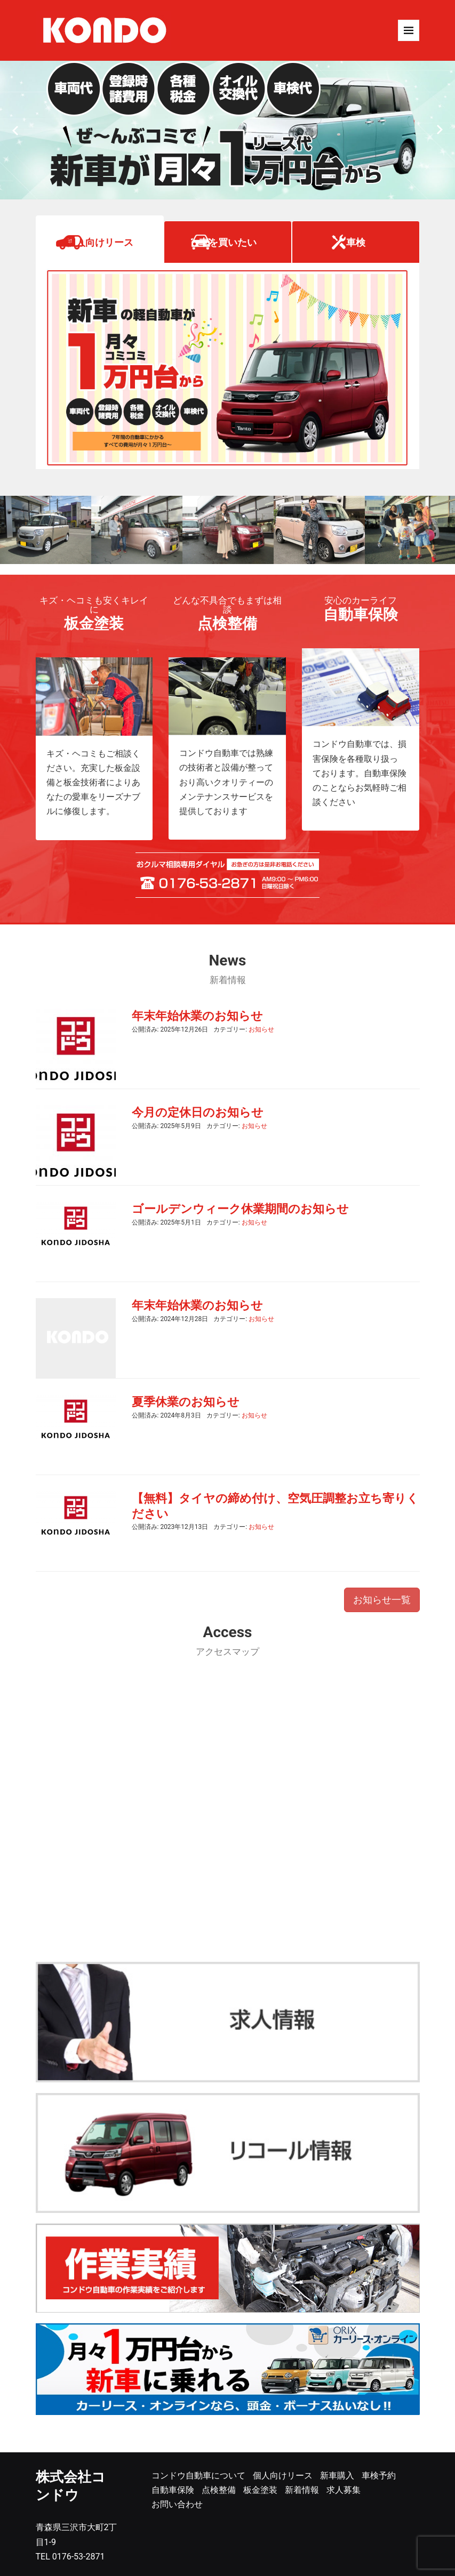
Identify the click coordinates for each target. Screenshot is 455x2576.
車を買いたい (228, 242)
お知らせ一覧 (382, 1599)
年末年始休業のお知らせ (197, 1016)
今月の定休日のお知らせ (198, 1112)
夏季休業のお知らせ (186, 1401)
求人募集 (343, 2490)
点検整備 (219, 2490)
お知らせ (261, 1029)
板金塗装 (260, 2490)
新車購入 (337, 2475)
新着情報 (302, 2490)
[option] (227, 130)
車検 (355, 242)
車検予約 (379, 2475)
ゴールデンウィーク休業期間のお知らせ (240, 1208)
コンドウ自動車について (198, 2475)
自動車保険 (172, 2490)
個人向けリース (99, 242)
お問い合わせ (177, 2504)
